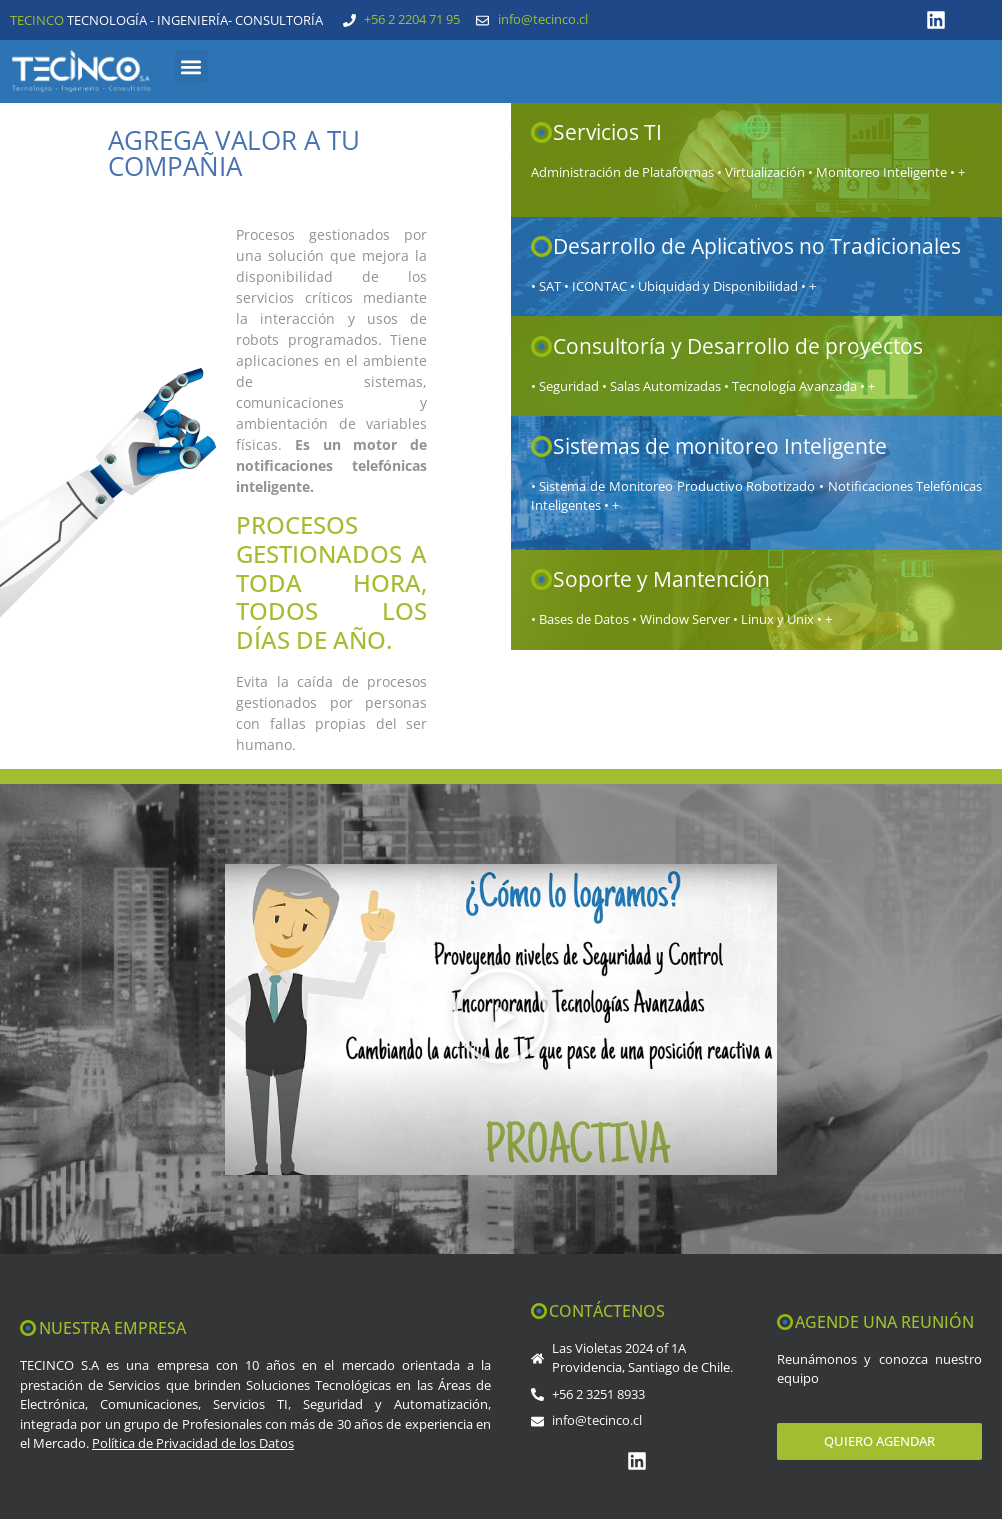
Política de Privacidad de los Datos (193, 1443)
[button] (191, 66)
